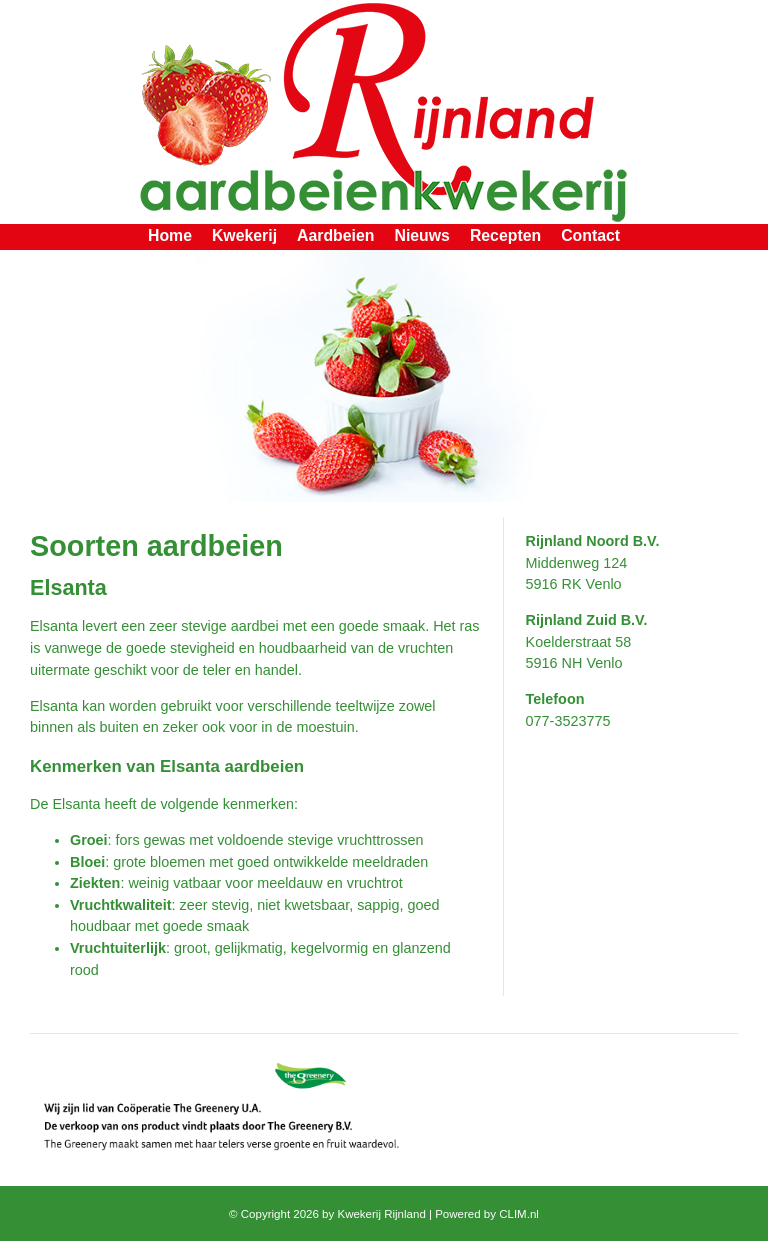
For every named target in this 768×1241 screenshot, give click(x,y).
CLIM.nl (519, 1214)
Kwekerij (244, 235)
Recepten (505, 235)
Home (170, 235)
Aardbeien (335, 235)
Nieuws (421, 235)
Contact (590, 235)
